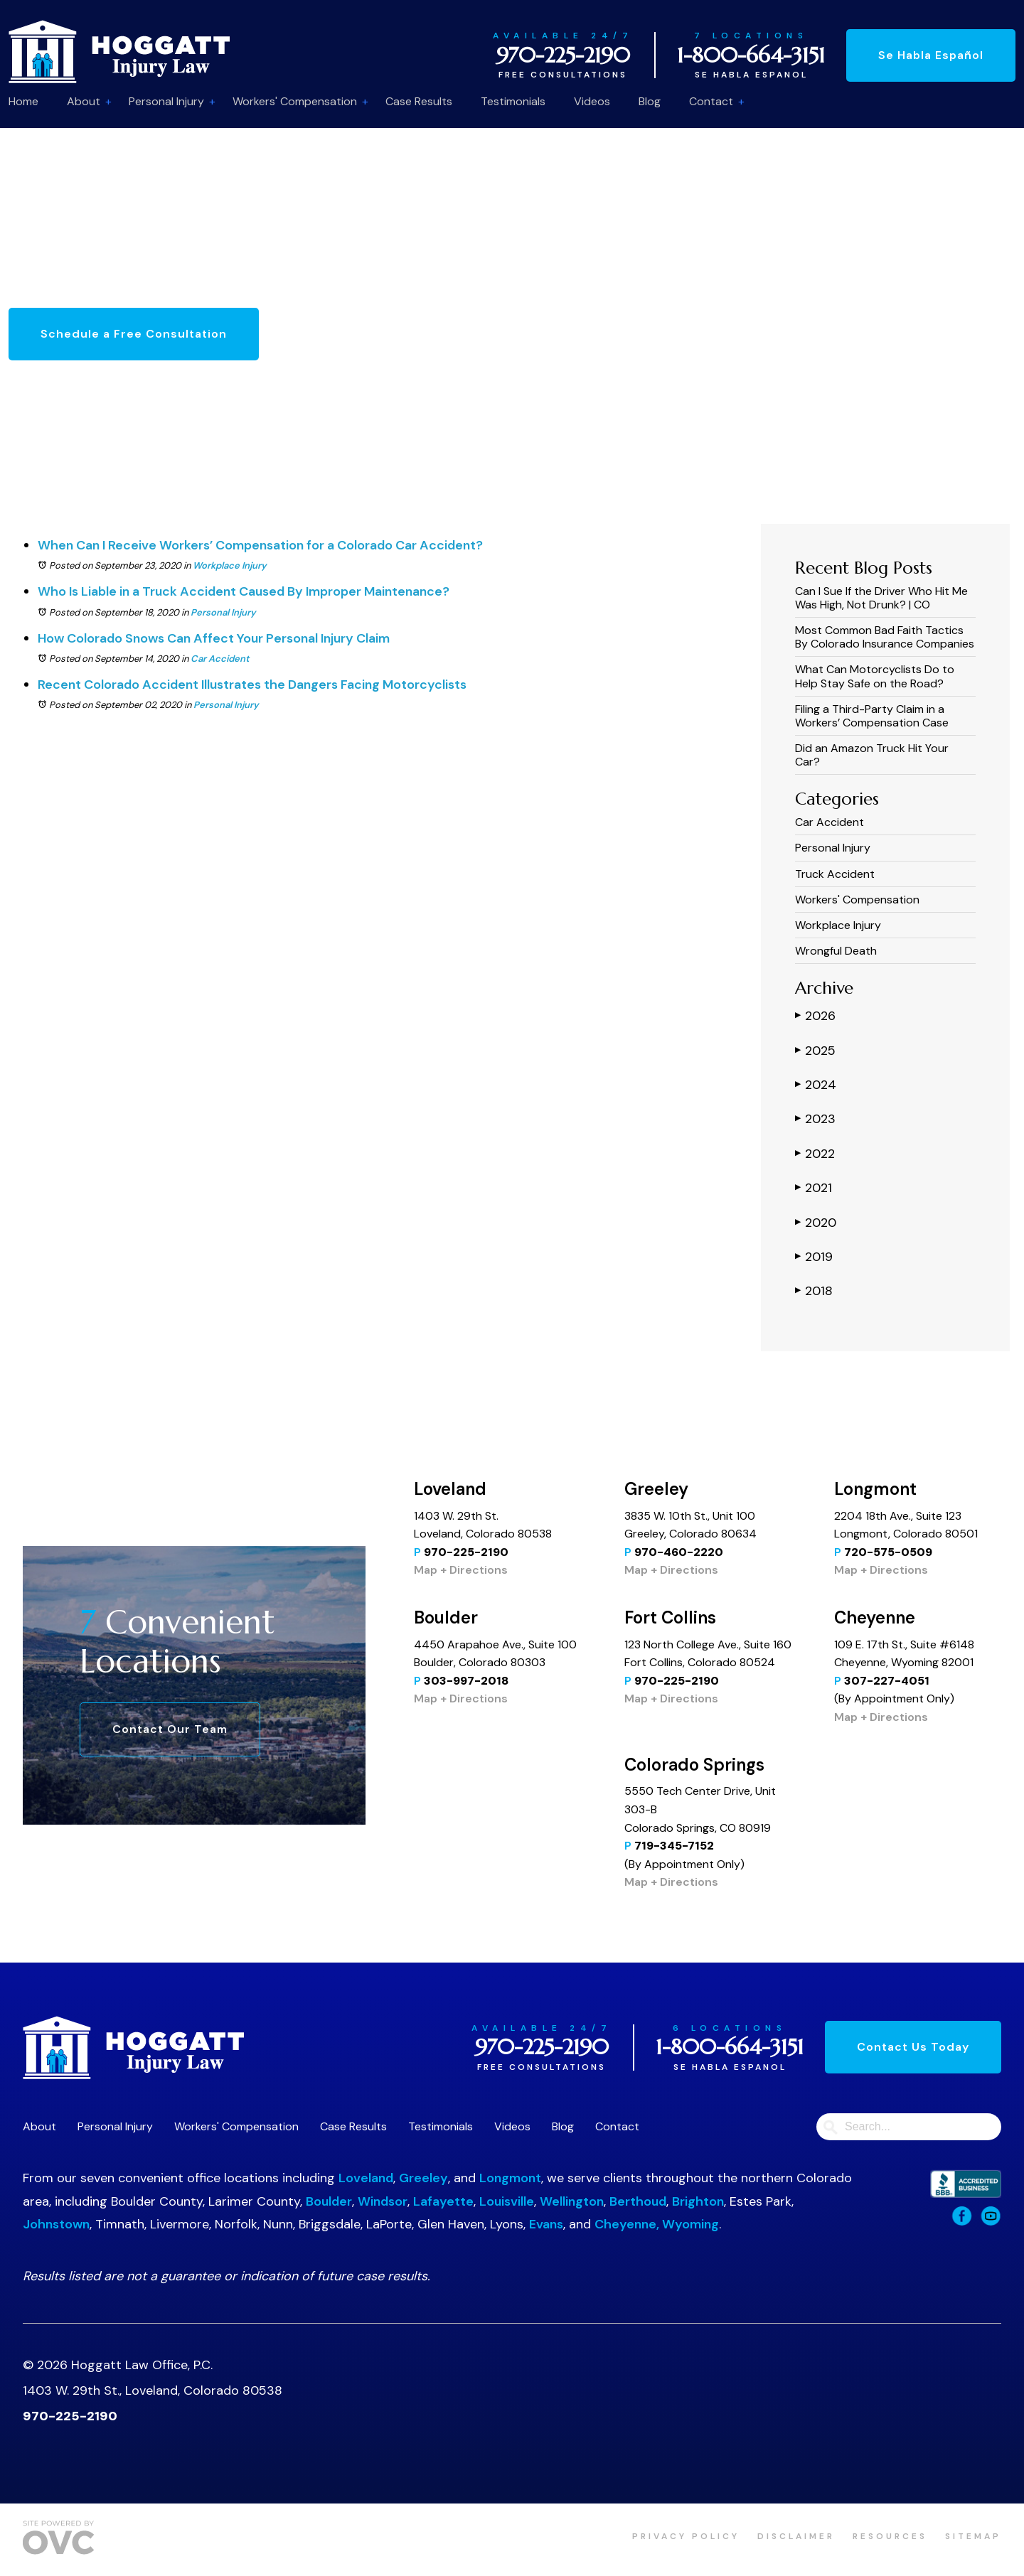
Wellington (572, 2201)
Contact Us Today (913, 2046)
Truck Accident (835, 873)
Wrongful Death (836, 950)
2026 (815, 1015)
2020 (815, 1222)
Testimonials (513, 101)
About (83, 101)
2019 (814, 1256)
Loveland (365, 2177)
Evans (546, 2224)
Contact (711, 101)
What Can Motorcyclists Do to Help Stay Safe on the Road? (874, 676)
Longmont (510, 2177)
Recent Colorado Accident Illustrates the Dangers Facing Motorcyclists (252, 684)
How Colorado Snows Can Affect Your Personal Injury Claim (214, 638)
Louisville (506, 2201)
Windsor (382, 2201)
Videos (592, 101)
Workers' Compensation (295, 101)
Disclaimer (796, 2536)
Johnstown (56, 2224)
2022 (815, 1153)
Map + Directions (461, 1569)
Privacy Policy (686, 2536)
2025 (815, 1050)
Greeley (423, 2177)
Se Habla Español (930, 55)
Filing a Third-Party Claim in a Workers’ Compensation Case (872, 716)
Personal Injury (166, 101)
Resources (890, 2536)
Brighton (698, 2201)
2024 (815, 1084)
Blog (650, 101)
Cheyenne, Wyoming (656, 2224)
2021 (813, 1187)
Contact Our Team (170, 1729)
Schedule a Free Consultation (134, 333)
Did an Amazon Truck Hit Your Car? (872, 755)
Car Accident (220, 659)
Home (23, 101)
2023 (815, 1118)
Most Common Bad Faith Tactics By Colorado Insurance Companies (884, 637)
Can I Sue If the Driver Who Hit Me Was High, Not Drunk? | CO (881, 598)
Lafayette (443, 2201)
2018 (814, 1290)
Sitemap (973, 2536)
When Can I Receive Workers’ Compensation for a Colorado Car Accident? (260, 545)
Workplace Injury (230, 565)
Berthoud (637, 2201)
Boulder (329, 2201)
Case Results (418, 101)
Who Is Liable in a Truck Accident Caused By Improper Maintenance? (243, 591)
